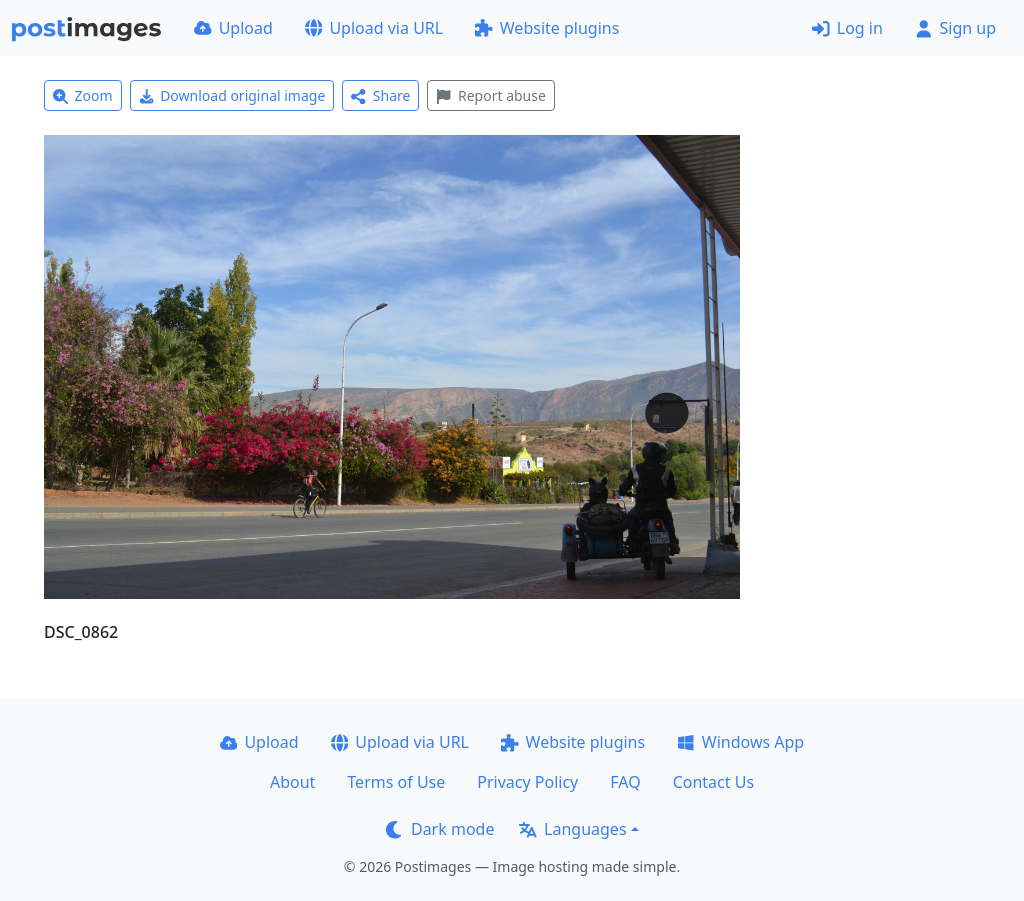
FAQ (625, 782)
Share (380, 95)
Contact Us (713, 782)
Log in (847, 28)
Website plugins (547, 28)
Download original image (232, 95)
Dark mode (440, 829)
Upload (233, 28)
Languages (572, 829)
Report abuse (490, 95)
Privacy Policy (527, 782)
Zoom (83, 95)
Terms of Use (396, 782)
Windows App (740, 742)
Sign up (955, 28)
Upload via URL (374, 28)
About (292, 782)
